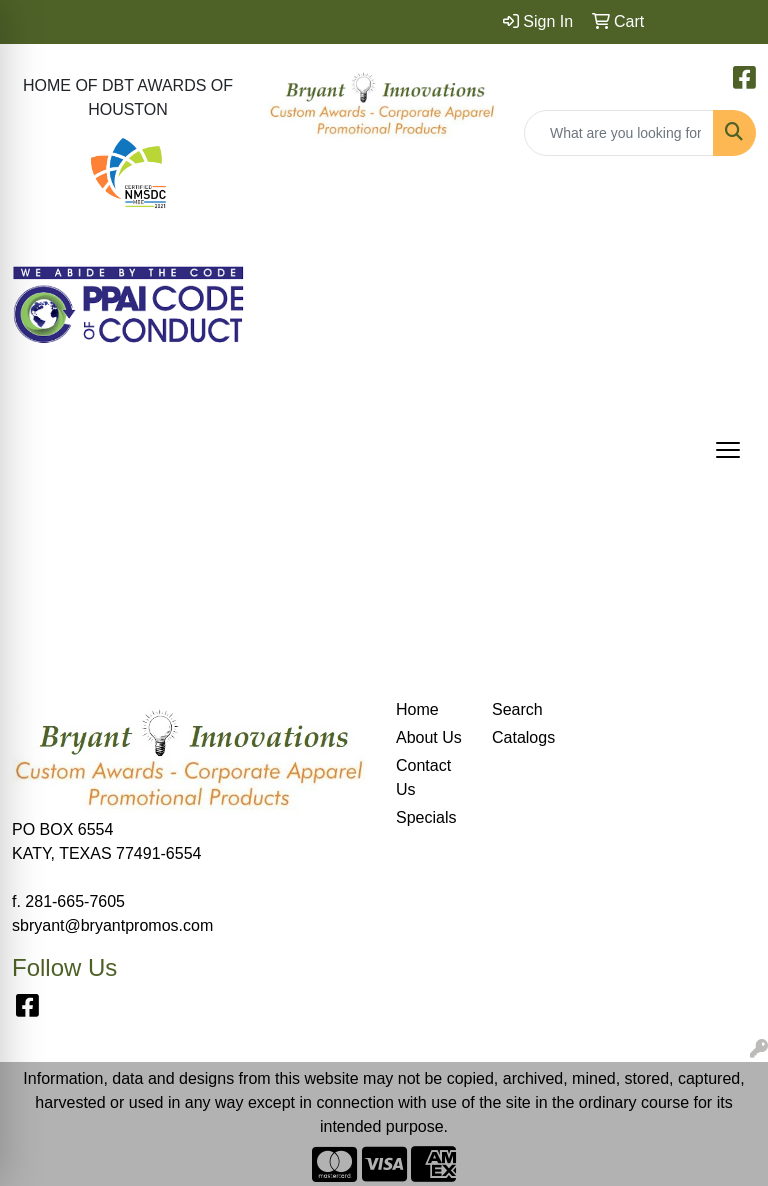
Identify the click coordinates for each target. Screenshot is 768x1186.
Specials (426, 817)
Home (417, 709)
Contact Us (423, 777)
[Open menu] (728, 450)
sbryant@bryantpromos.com (112, 925)
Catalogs (523, 737)
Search (517, 709)
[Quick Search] (619, 133)
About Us (429, 737)
